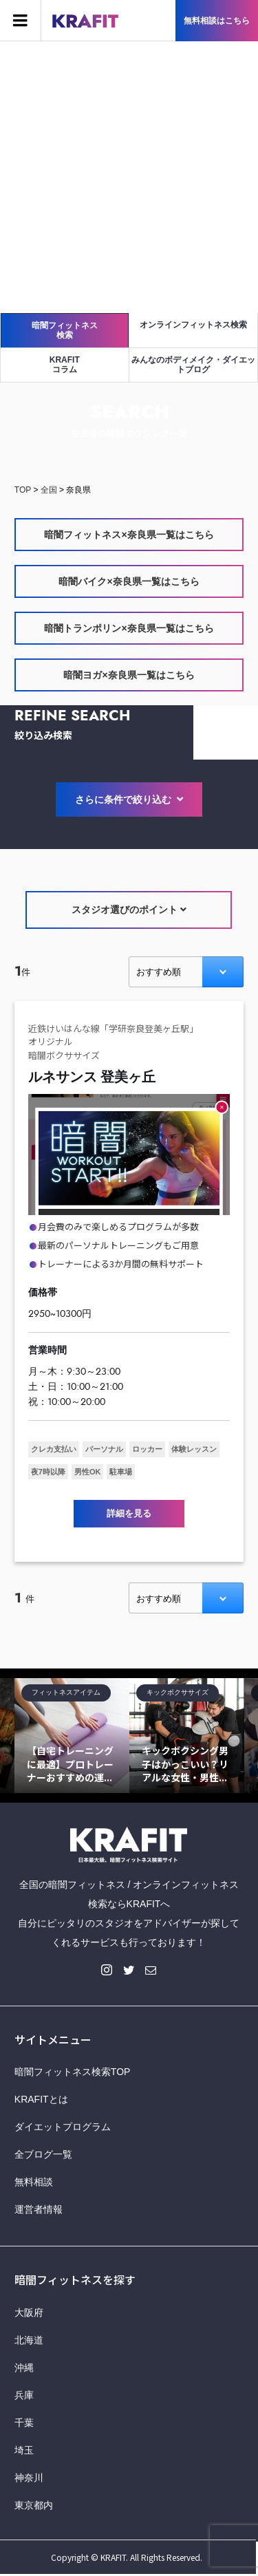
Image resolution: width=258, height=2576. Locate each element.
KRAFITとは (41, 2099)
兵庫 (24, 2395)
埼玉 (24, 2450)
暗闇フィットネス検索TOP (72, 2071)
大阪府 (28, 2312)
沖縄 (24, 2367)
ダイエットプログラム (62, 2126)
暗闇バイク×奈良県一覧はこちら (128, 581)
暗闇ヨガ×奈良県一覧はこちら (128, 674)
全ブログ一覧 (43, 2154)
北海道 (28, 2340)
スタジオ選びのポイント (129, 909)
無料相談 (33, 2181)
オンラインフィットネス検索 (193, 325)
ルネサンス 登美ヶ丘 (92, 1076)
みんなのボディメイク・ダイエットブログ (193, 364)
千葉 (24, 2422)
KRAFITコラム (65, 364)
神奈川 (28, 2477)
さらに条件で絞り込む (129, 800)
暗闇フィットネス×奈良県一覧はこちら (128, 534)
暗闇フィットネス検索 (65, 330)
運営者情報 (38, 2209)
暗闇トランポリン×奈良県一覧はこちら (128, 628)
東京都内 (33, 2505)
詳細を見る (129, 1513)
